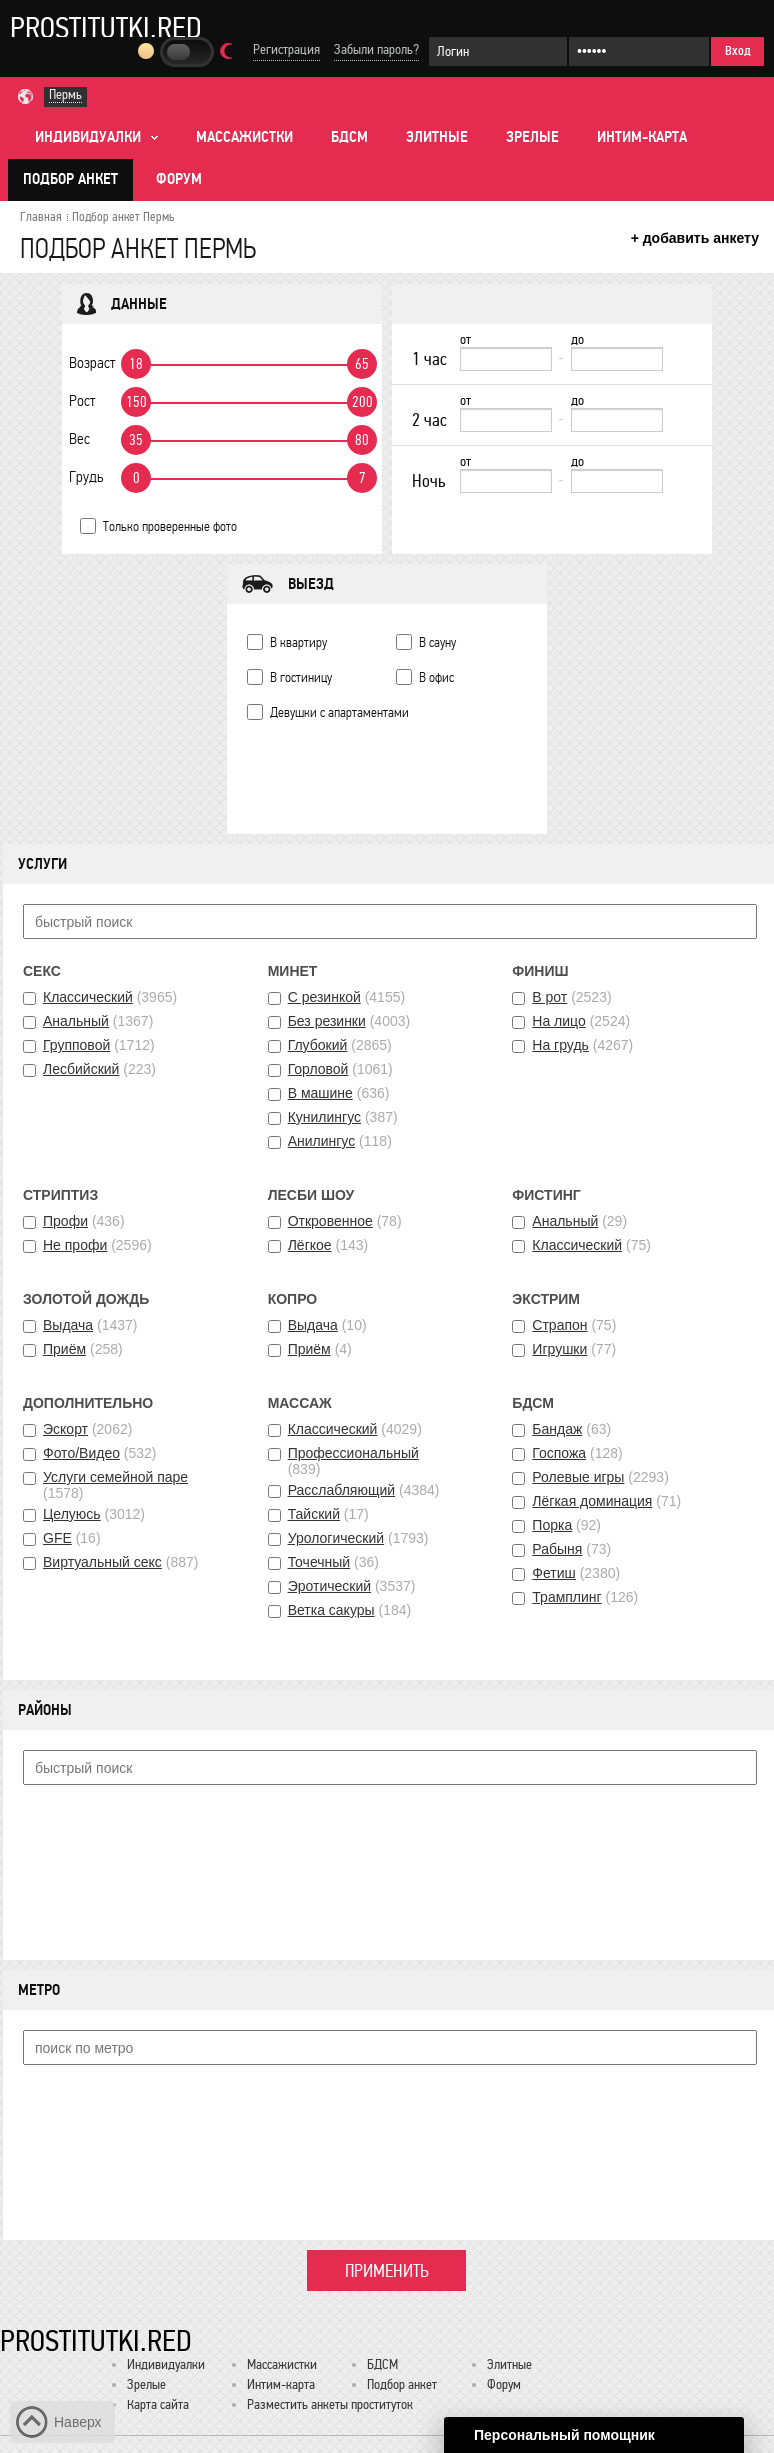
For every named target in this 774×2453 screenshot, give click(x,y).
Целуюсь (72, 1514)
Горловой (318, 1069)
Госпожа (559, 1453)
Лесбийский (81, 1069)
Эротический (329, 1586)
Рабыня (557, 1549)
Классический (88, 997)
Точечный (319, 1562)
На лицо (558, 1021)
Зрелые (532, 137)
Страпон (559, 1325)
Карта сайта (158, 2404)
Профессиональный (353, 1453)
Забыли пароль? (376, 49)
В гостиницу (301, 677)
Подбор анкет (70, 179)
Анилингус (322, 1141)
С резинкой (324, 997)
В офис (436, 677)
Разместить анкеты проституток (330, 2404)
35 (136, 440)
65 (362, 364)
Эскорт (65, 1429)
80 (362, 440)
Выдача (68, 1325)
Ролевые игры (578, 1477)
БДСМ (349, 137)
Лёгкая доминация (592, 1501)
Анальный (76, 1021)
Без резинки (327, 1021)
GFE (57, 1538)
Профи (65, 1221)
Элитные (437, 137)
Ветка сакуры (331, 1610)
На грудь (560, 1045)
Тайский (314, 1514)
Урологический (336, 1538)
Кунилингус (324, 1117)
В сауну (437, 642)
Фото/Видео (81, 1453)
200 (362, 402)
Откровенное (330, 1221)
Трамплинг (566, 1597)
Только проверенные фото (170, 526)
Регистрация (286, 49)
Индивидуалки (166, 2364)
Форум (179, 179)
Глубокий (318, 1045)
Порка (552, 1525)
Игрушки (559, 1349)
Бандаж (557, 1429)
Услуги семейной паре (115, 1477)
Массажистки (244, 137)
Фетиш (553, 1573)
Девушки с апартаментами (339, 712)
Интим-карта (642, 137)
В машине (320, 1093)
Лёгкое (310, 1245)
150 (136, 402)
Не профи (75, 1245)
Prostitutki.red (106, 27)
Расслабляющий (341, 1490)
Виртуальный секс (102, 1562)
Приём (64, 1349)
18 (136, 364)
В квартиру (298, 642)
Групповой (76, 1045)
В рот (549, 997)
